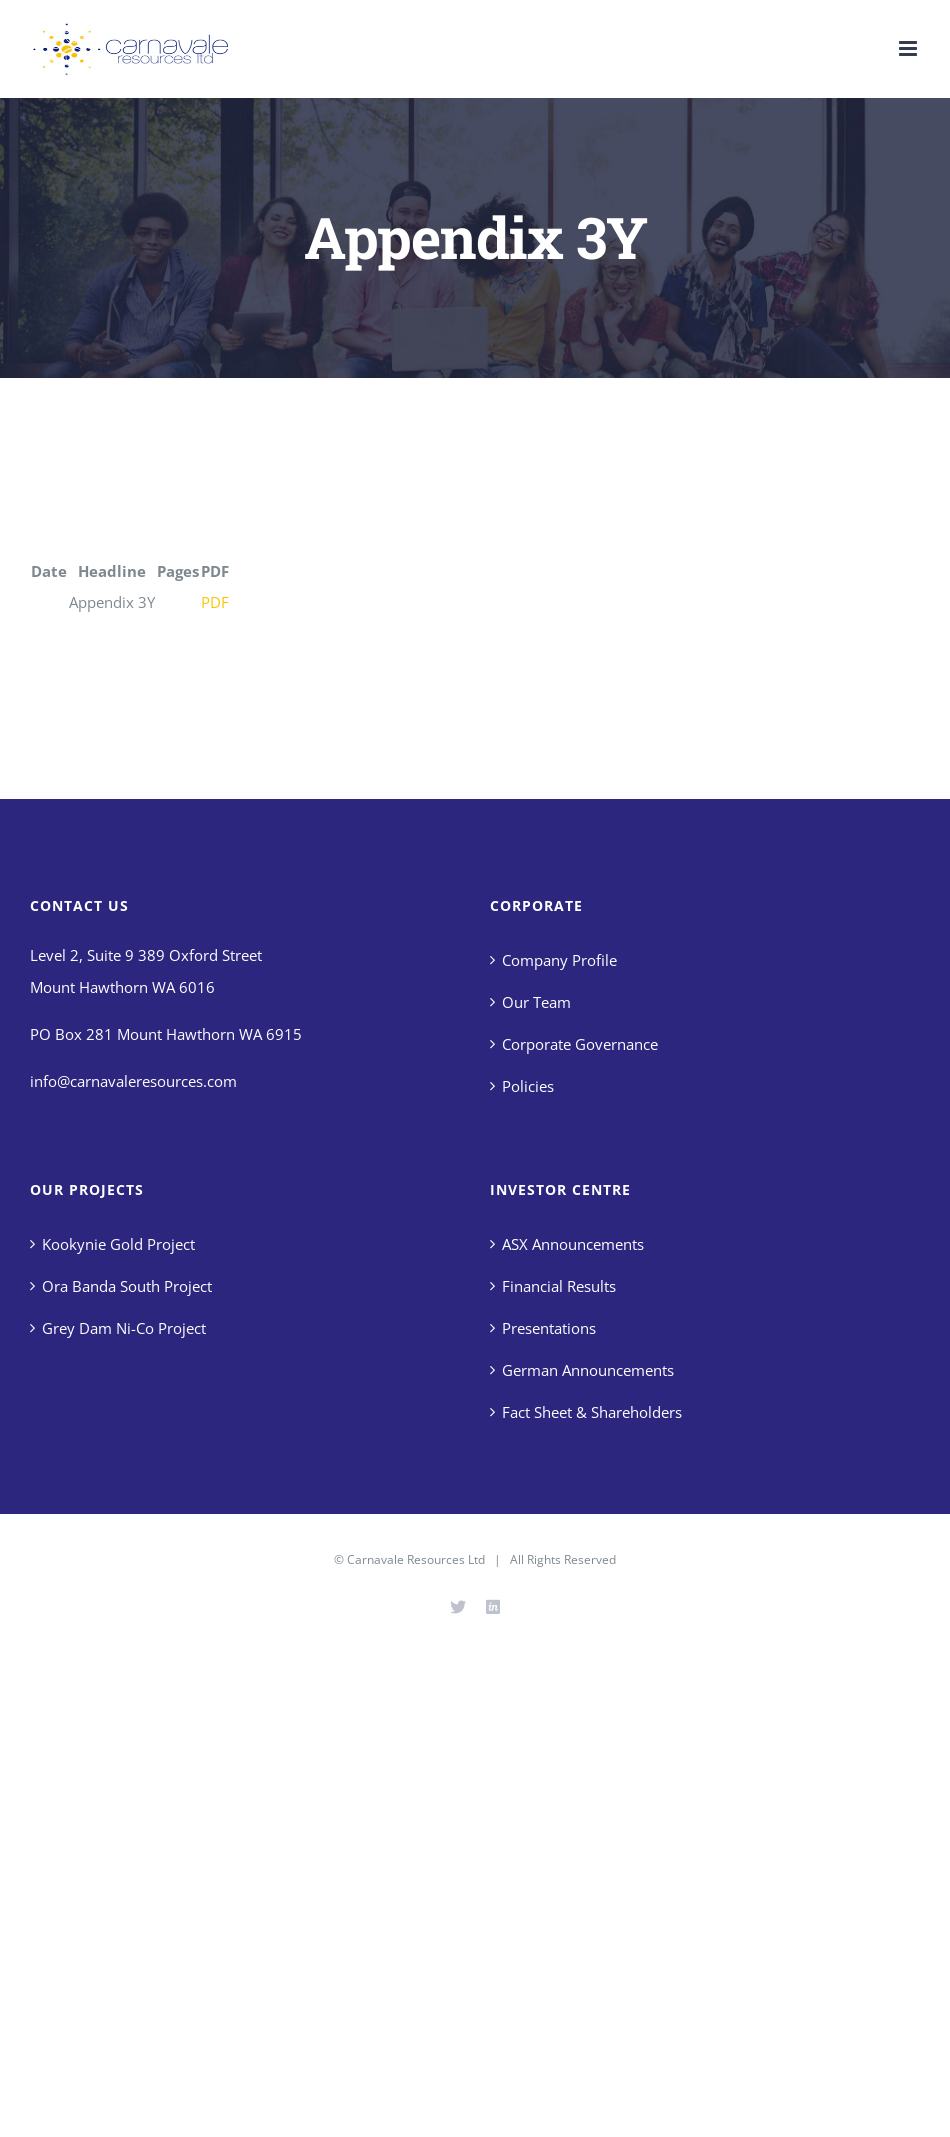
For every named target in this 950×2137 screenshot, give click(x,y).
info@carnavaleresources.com (133, 1081)
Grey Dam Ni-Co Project (124, 1328)
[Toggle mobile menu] (909, 48)
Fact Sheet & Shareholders (592, 1412)
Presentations (549, 1328)
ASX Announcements (573, 1244)
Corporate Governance (580, 1044)
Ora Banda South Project (127, 1286)
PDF (215, 602)
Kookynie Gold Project (118, 1244)
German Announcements (588, 1370)
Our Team (536, 1002)
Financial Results (559, 1286)
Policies (528, 1086)
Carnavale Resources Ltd (416, 1559)
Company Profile (559, 960)
